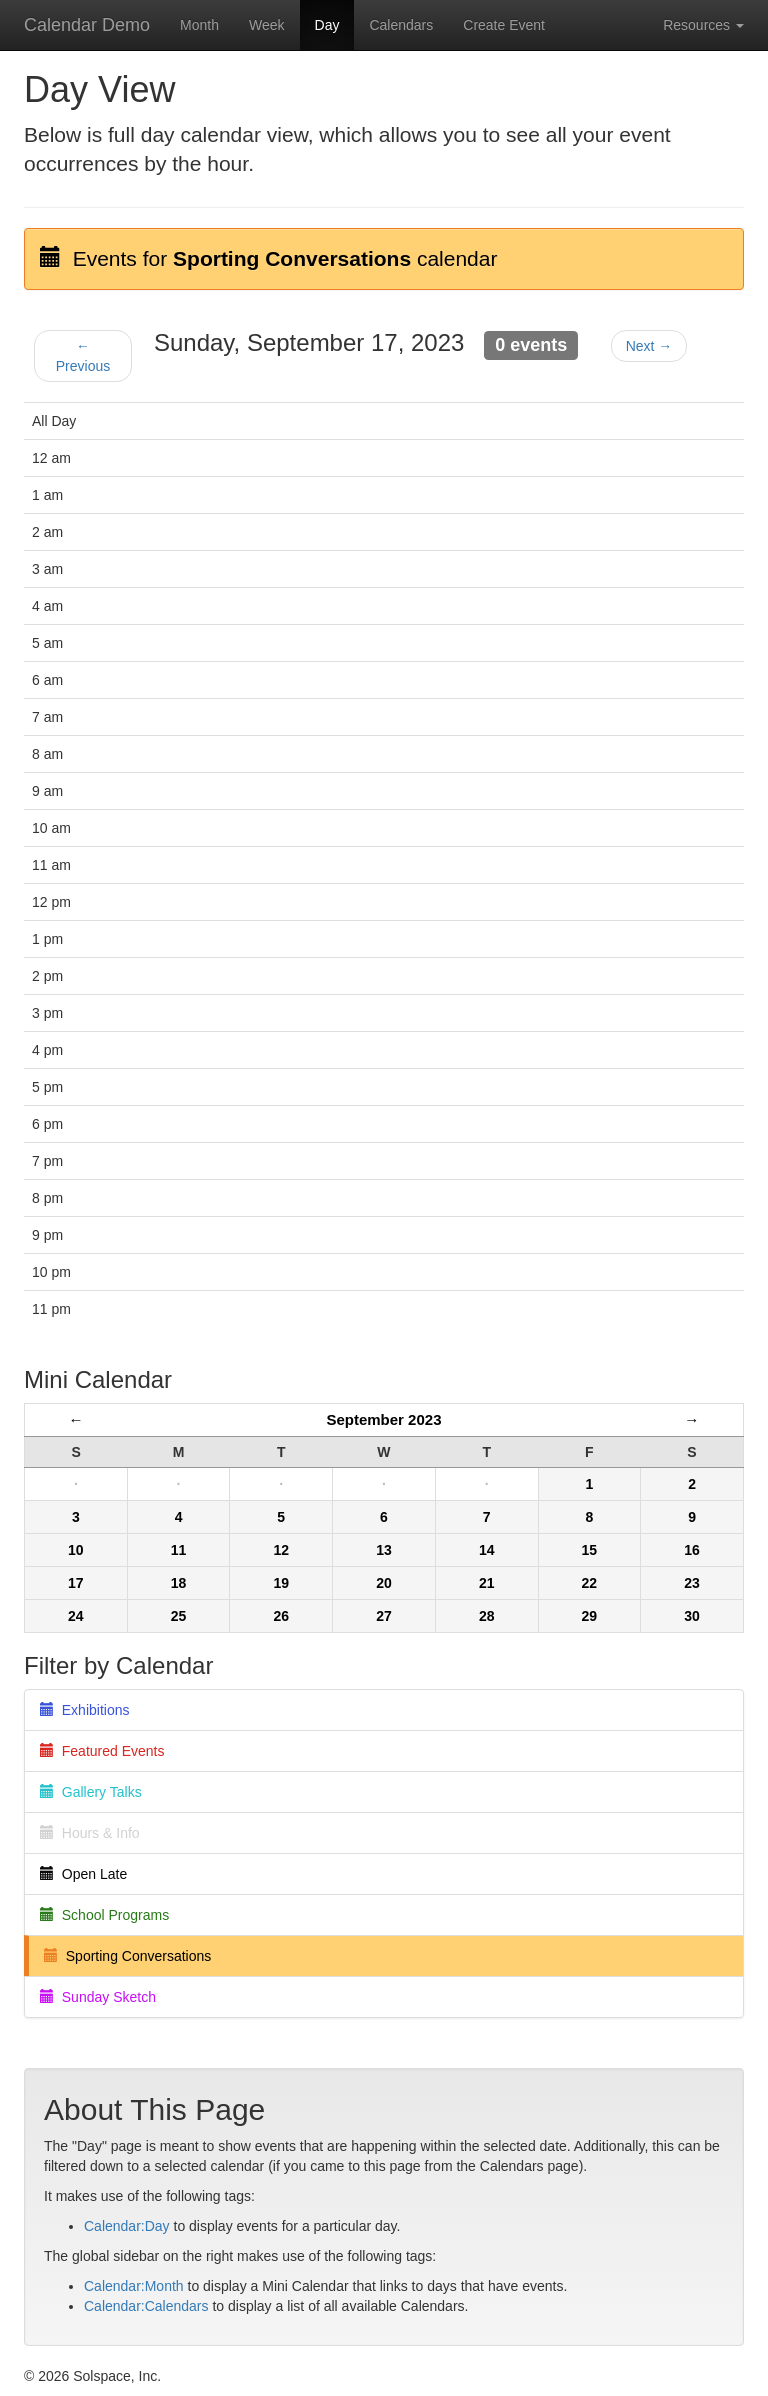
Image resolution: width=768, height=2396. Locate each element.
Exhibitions (84, 1710)
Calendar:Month (134, 2286)
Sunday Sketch (98, 1997)
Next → (649, 346)
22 (590, 1583)
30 (692, 1616)
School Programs (104, 1915)
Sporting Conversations (127, 1956)
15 (590, 1550)
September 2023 (383, 1419)
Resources (703, 25)
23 (692, 1583)
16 (692, 1550)
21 (487, 1583)
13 (384, 1550)
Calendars (401, 25)
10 (76, 1550)
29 (590, 1616)
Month (199, 25)
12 (281, 1550)
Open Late (83, 1874)
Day (327, 25)
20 (384, 1583)
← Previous (83, 356)
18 (179, 1583)
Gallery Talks (91, 1792)
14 (487, 1550)
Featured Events (102, 1751)
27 (384, 1616)
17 (76, 1583)
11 (179, 1550)
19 (281, 1583)
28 (487, 1616)
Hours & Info (90, 1833)
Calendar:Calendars (146, 2306)
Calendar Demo (87, 25)
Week (267, 25)
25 (179, 1616)
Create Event (504, 25)
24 (76, 1616)
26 (281, 1616)
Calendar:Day (127, 2226)
